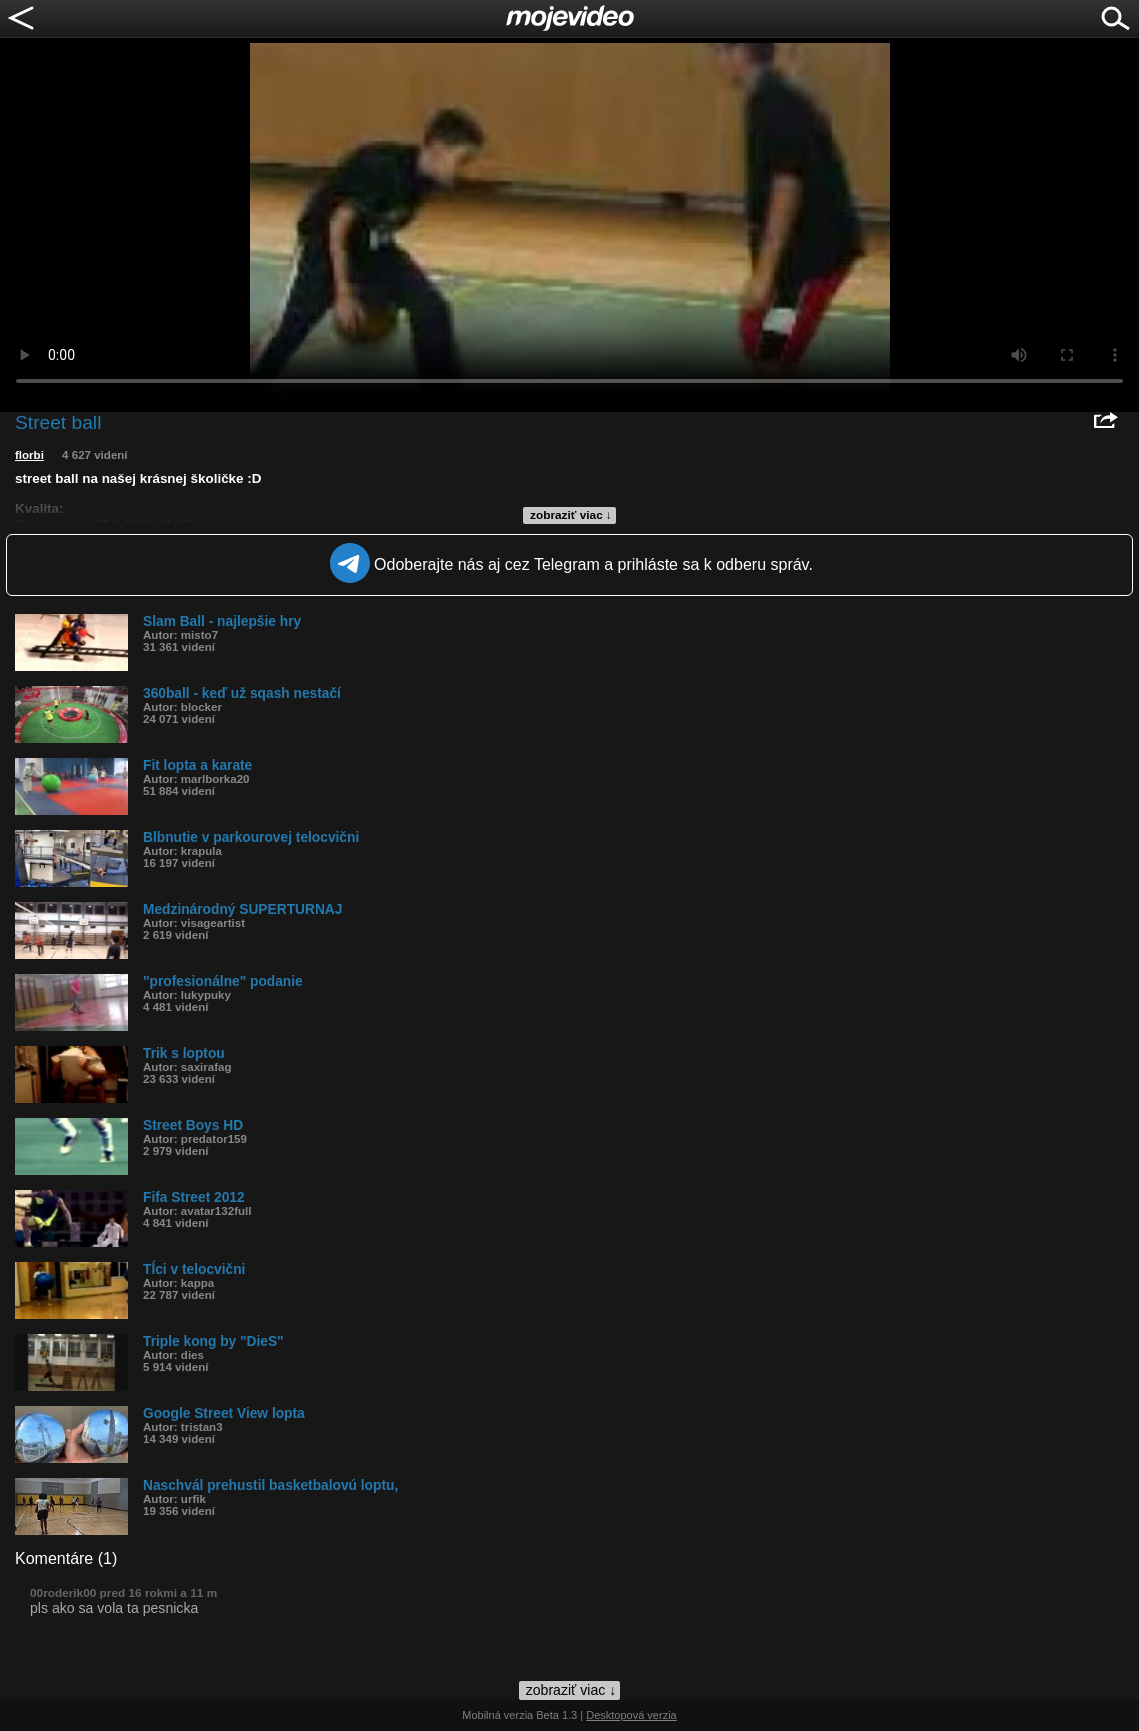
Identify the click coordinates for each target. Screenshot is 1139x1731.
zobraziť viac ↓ (571, 515)
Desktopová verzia (631, 1715)
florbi (29, 455)
